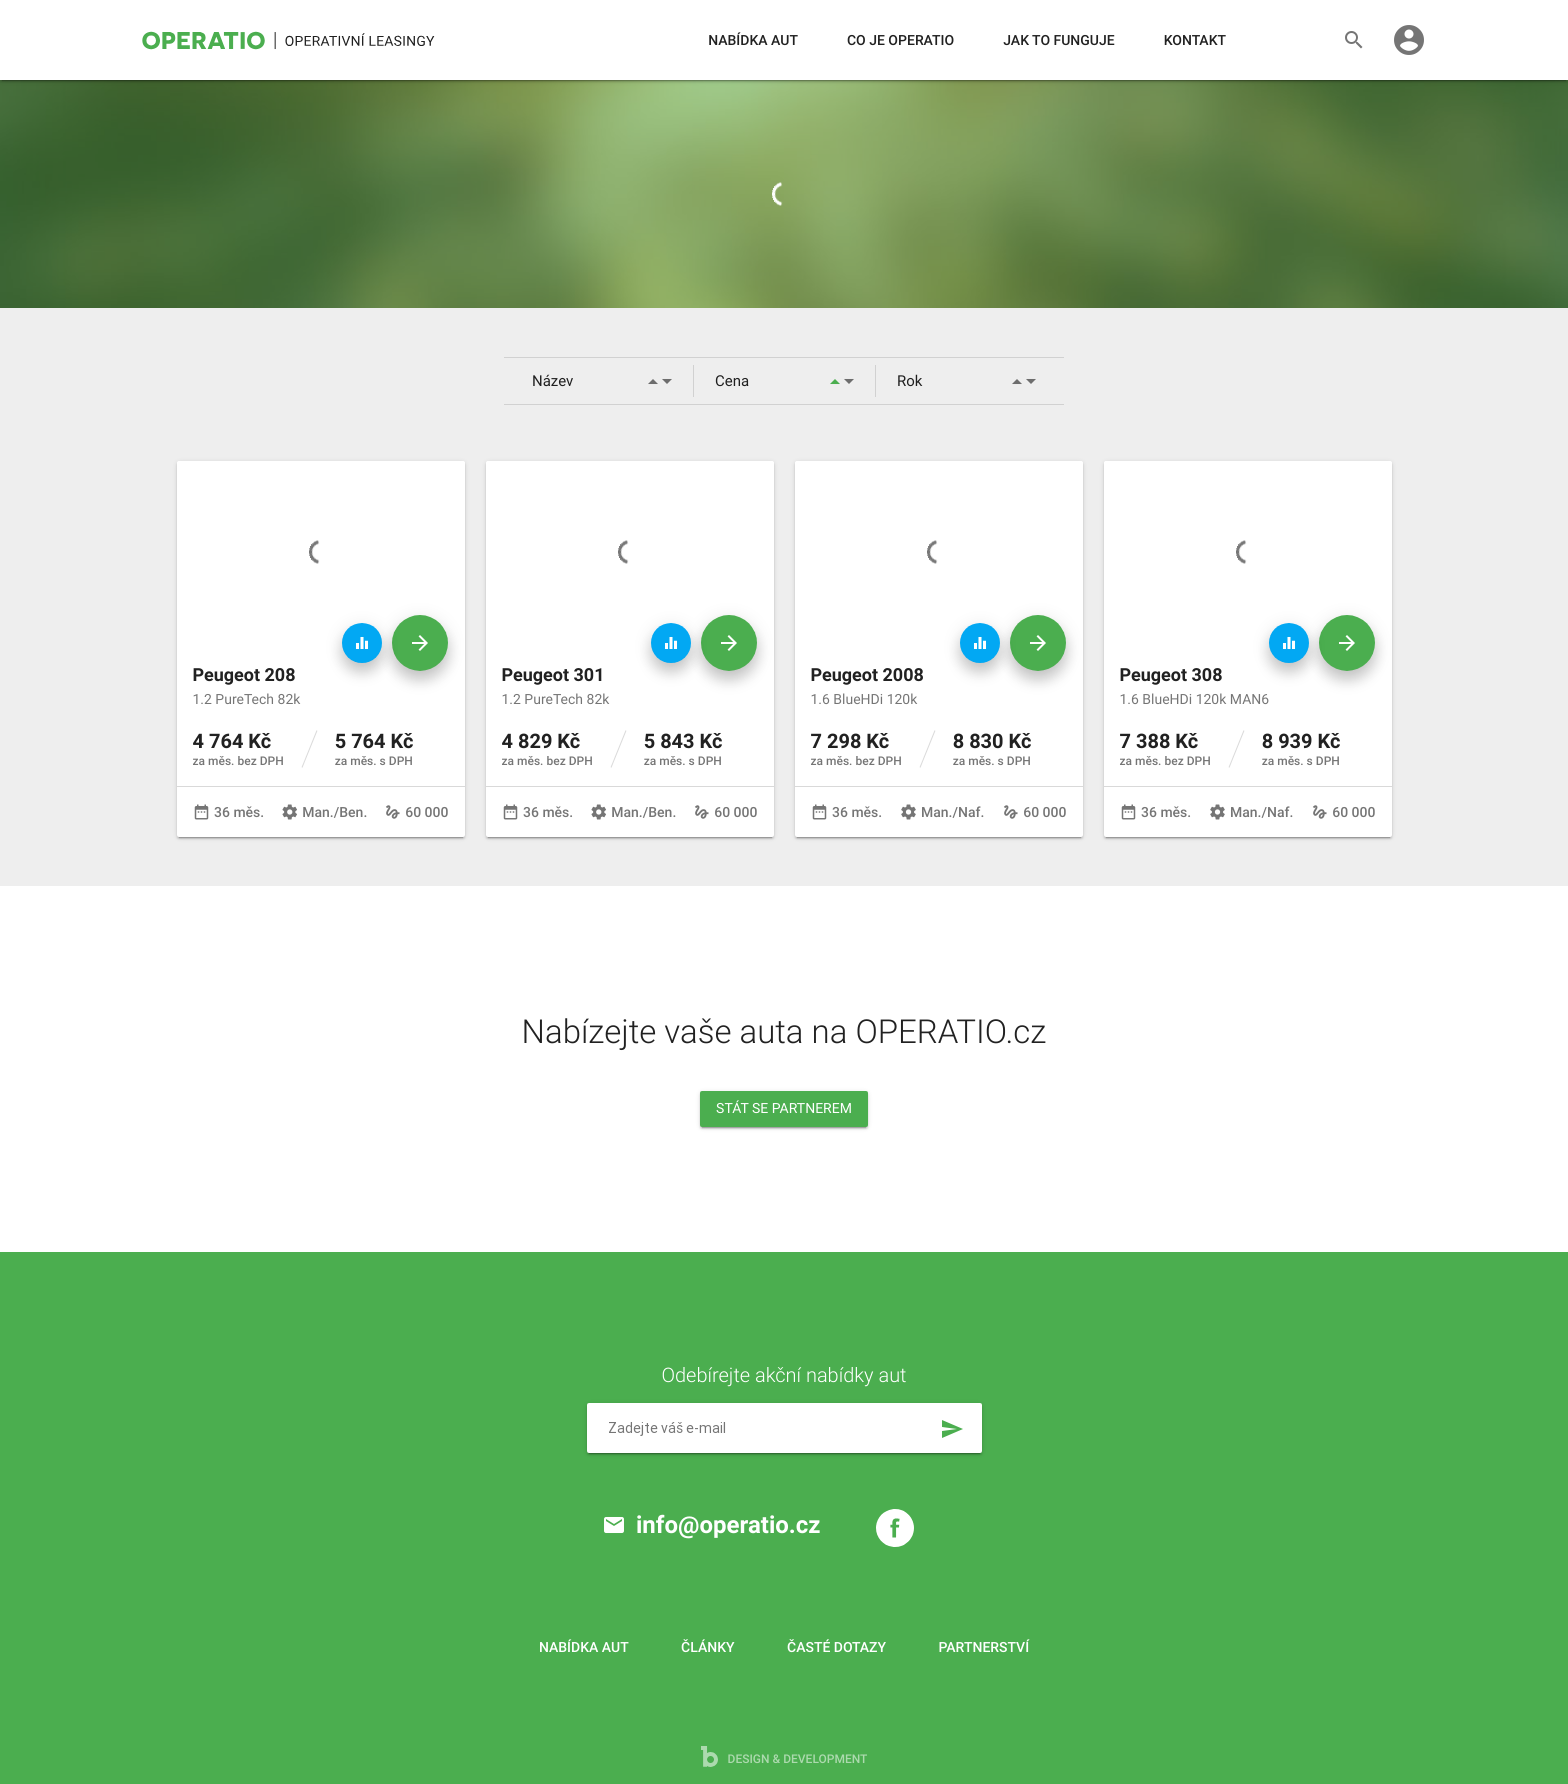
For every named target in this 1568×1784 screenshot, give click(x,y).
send (952, 1429)
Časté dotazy (836, 1648)
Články (707, 1648)
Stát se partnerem (784, 1109)
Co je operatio (900, 41)
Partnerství (984, 1648)
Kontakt (1195, 41)
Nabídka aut (753, 41)
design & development (784, 1756)
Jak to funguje (1058, 41)
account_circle (1409, 40)
